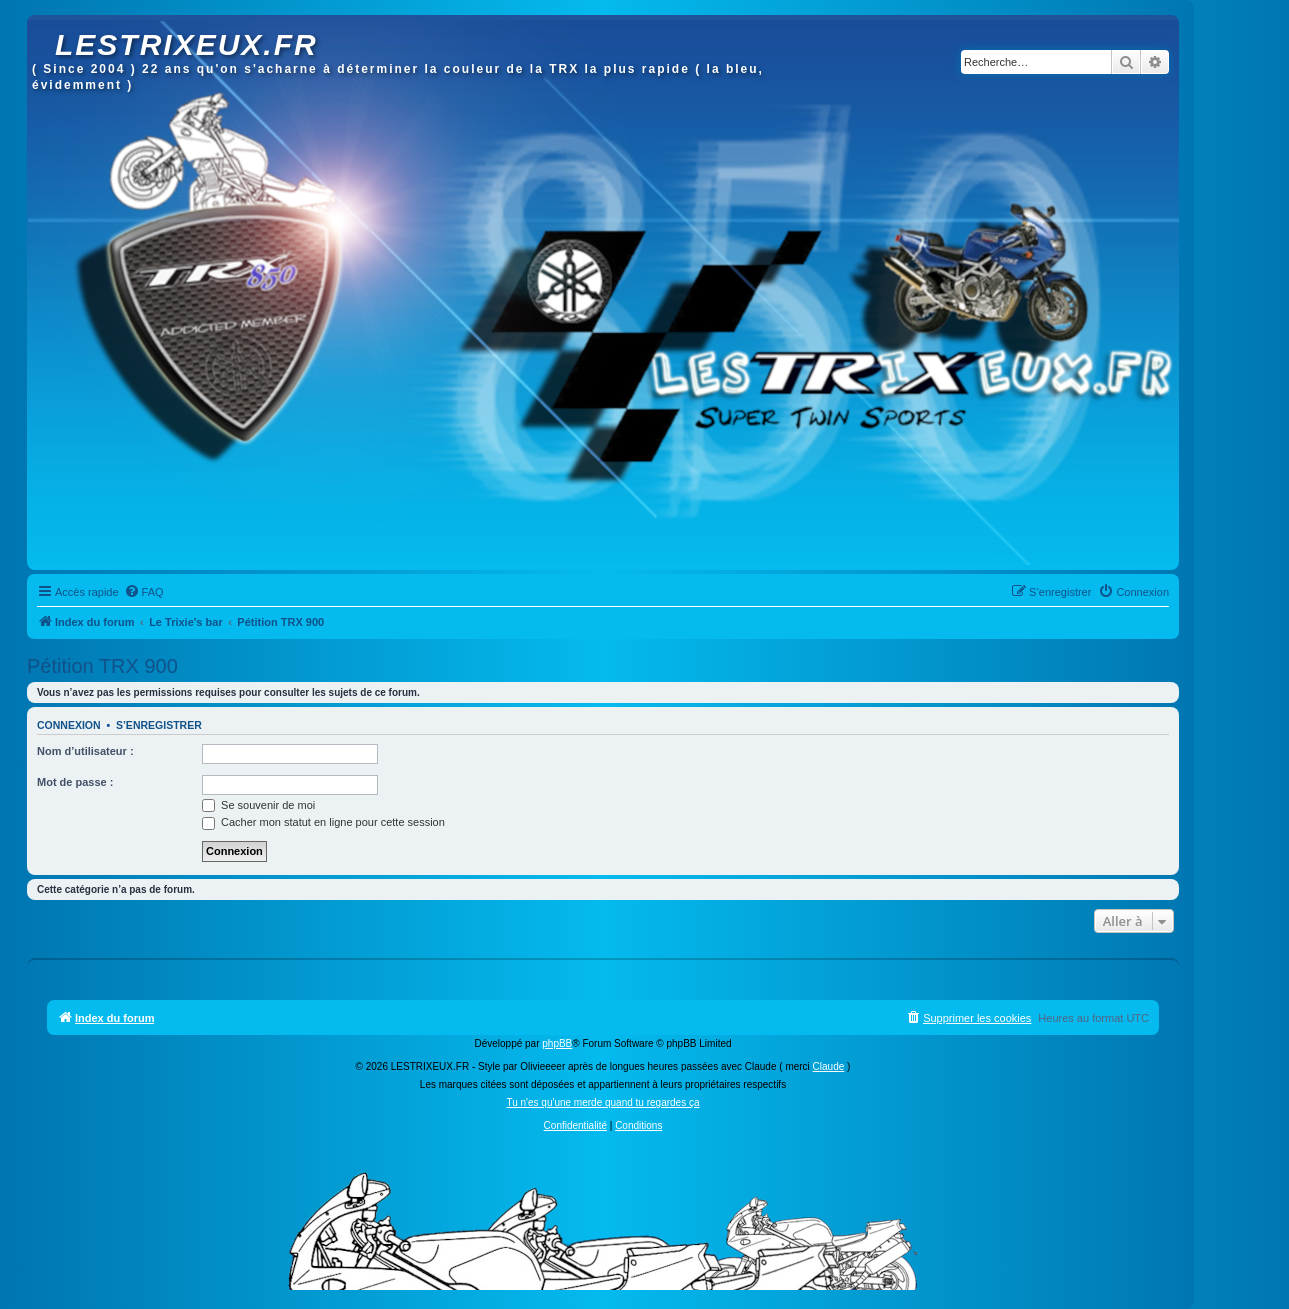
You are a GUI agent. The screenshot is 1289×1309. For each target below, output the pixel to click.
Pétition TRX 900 (102, 666)
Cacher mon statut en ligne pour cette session (323, 822)
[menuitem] (144, 592)
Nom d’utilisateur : (85, 751)
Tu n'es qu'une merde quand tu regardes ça (602, 1102)
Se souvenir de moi (258, 805)
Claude (829, 1066)
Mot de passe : (75, 782)
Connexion (69, 725)
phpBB (557, 1043)
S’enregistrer (159, 725)
